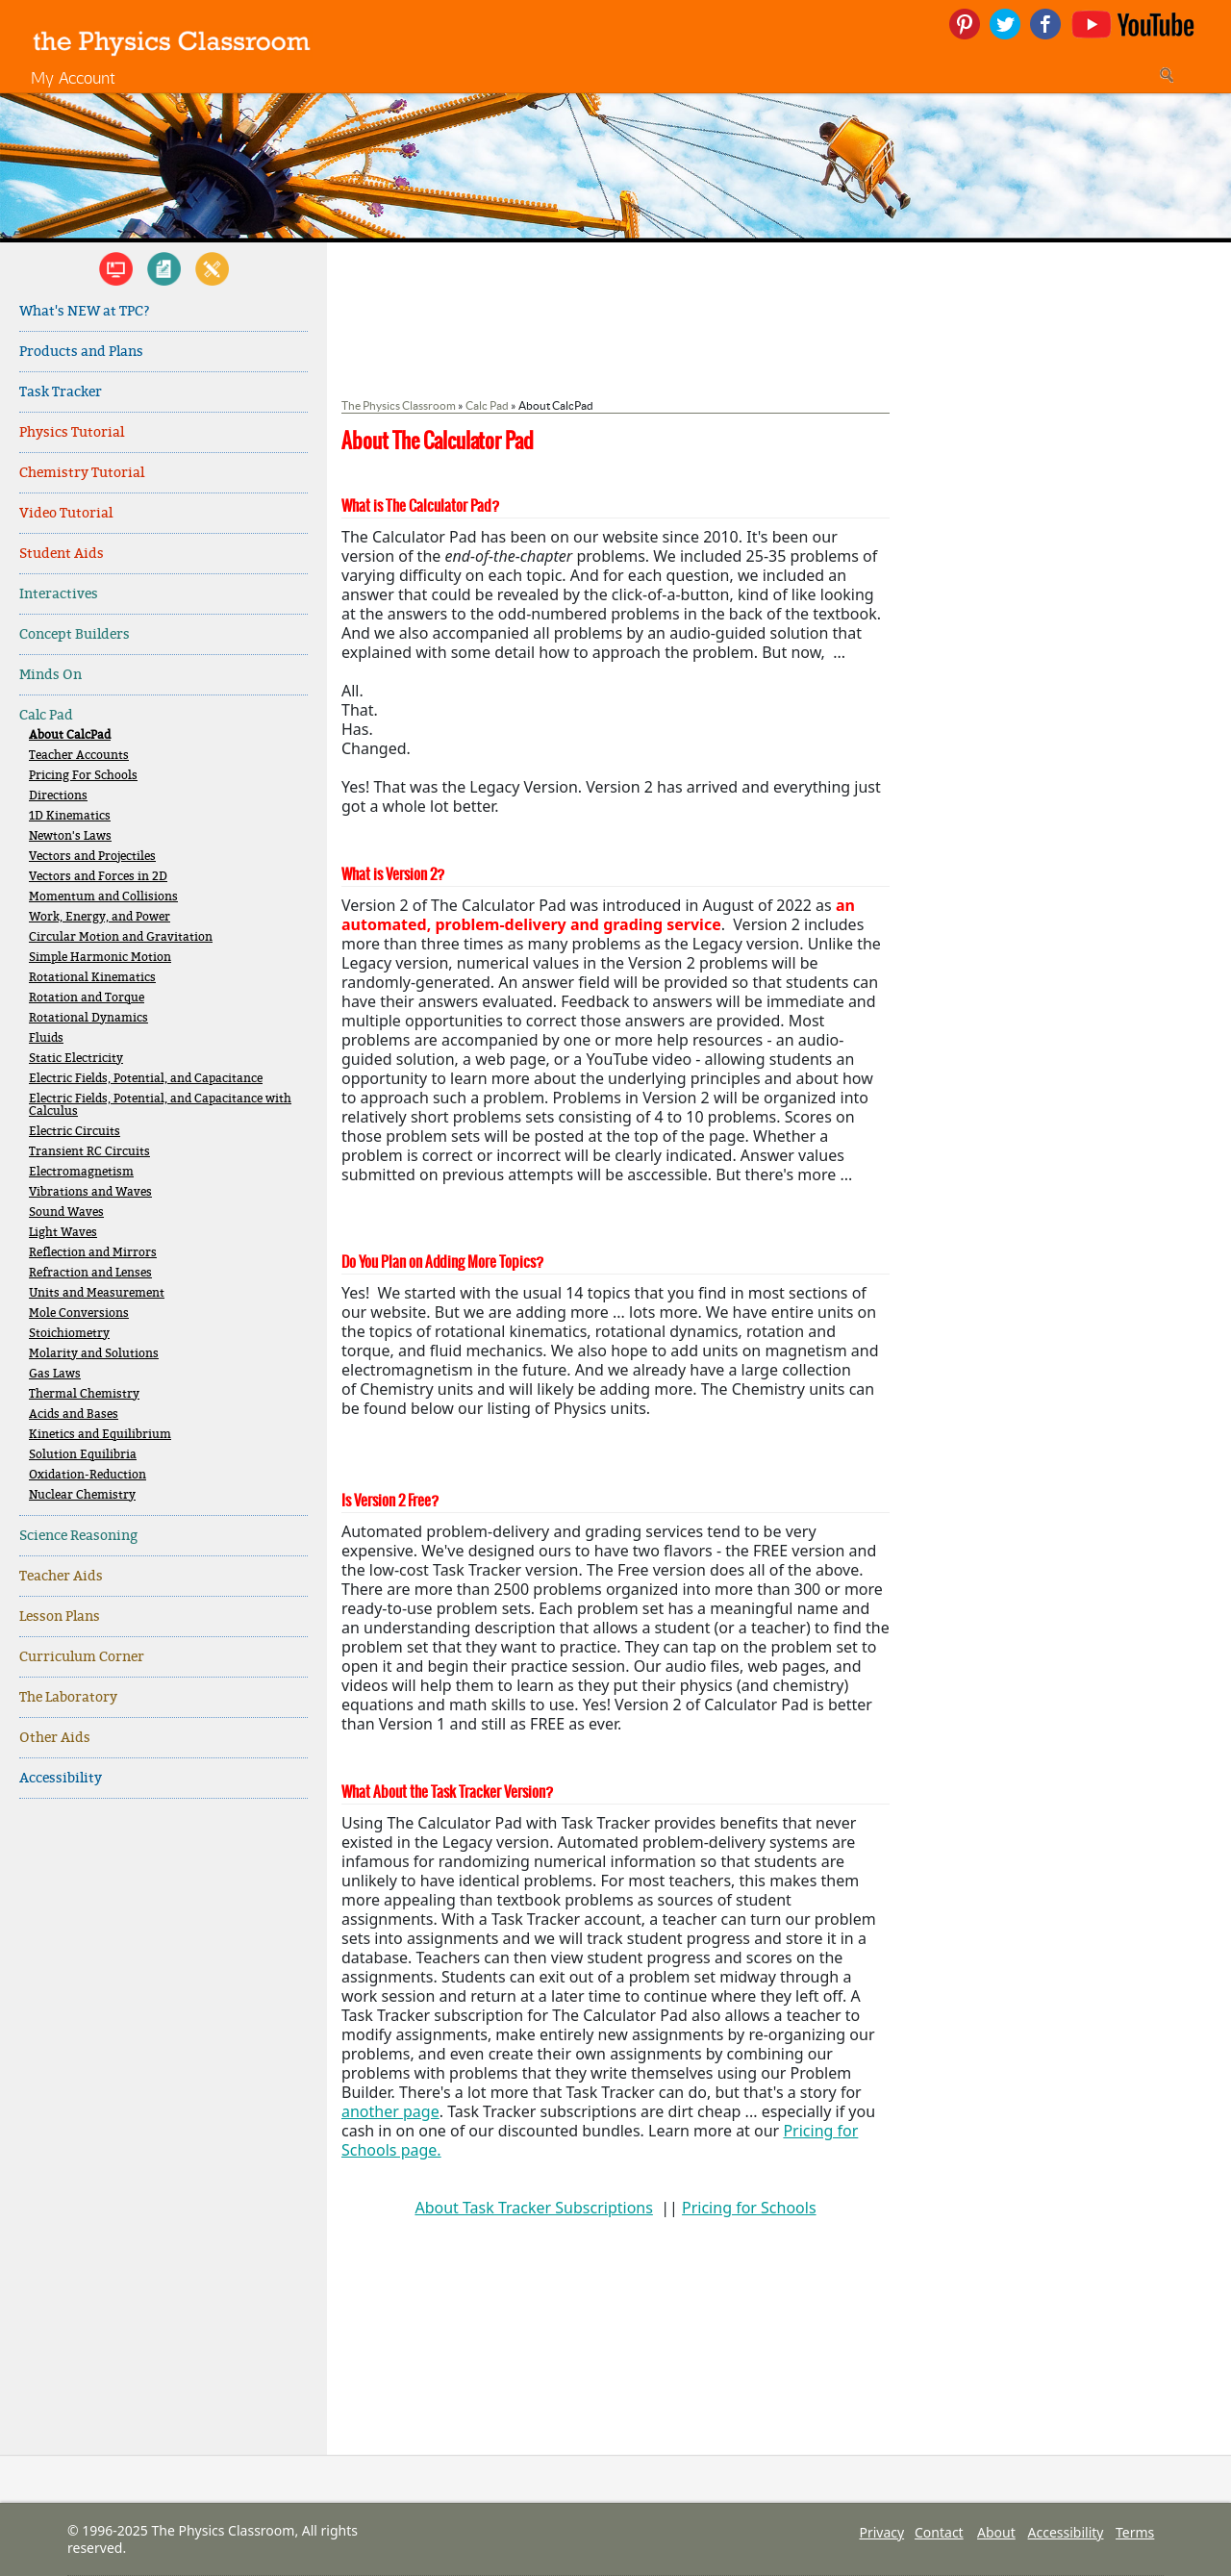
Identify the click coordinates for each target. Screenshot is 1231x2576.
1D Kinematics (70, 816)
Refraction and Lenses (90, 1273)
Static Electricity (76, 1058)
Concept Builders (74, 634)
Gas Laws (55, 1374)
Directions (58, 796)
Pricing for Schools (749, 2207)
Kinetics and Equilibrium (100, 1434)
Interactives (58, 594)
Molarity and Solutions (94, 1354)
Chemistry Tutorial (81, 473)
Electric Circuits (74, 1131)
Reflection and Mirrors (93, 1253)
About (996, 2532)
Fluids (46, 1038)
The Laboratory (68, 1697)
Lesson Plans (59, 1616)
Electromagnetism (81, 1172)
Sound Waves (66, 1212)
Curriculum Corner (81, 1657)
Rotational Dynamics (88, 1018)
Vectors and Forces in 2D (98, 877)
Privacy (881, 2532)
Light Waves (63, 1232)
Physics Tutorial (71, 432)
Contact (939, 2532)
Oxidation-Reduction (87, 1475)
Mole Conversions (79, 1313)
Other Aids (54, 1738)
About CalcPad (70, 735)
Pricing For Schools (83, 776)
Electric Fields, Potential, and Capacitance (146, 1079)
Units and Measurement (96, 1293)
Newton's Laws (70, 836)
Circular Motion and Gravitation (121, 937)
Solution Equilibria (83, 1455)
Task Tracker (60, 392)
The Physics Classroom (398, 405)
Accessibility (60, 1778)
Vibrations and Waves (90, 1192)
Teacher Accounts (79, 755)
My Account (73, 77)
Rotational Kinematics (92, 978)
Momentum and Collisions (103, 897)
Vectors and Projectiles (92, 856)
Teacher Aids (61, 1576)
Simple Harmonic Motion (100, 957)
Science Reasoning (78, 1536)
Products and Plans (81, 351)
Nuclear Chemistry (82, 1495)
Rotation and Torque (86, 998)
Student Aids (61, 553)
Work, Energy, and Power (99, 917)
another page (390, 2111)
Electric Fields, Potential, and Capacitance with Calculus (160, 1105)
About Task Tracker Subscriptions (533, 2207)
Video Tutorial (66, 513)
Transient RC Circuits (89, 1152)
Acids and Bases (73, 1414)
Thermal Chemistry (84, 1394)
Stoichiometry (69, 1333)
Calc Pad (46, 715)
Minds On (50, 675)
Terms (1135, 2532)
